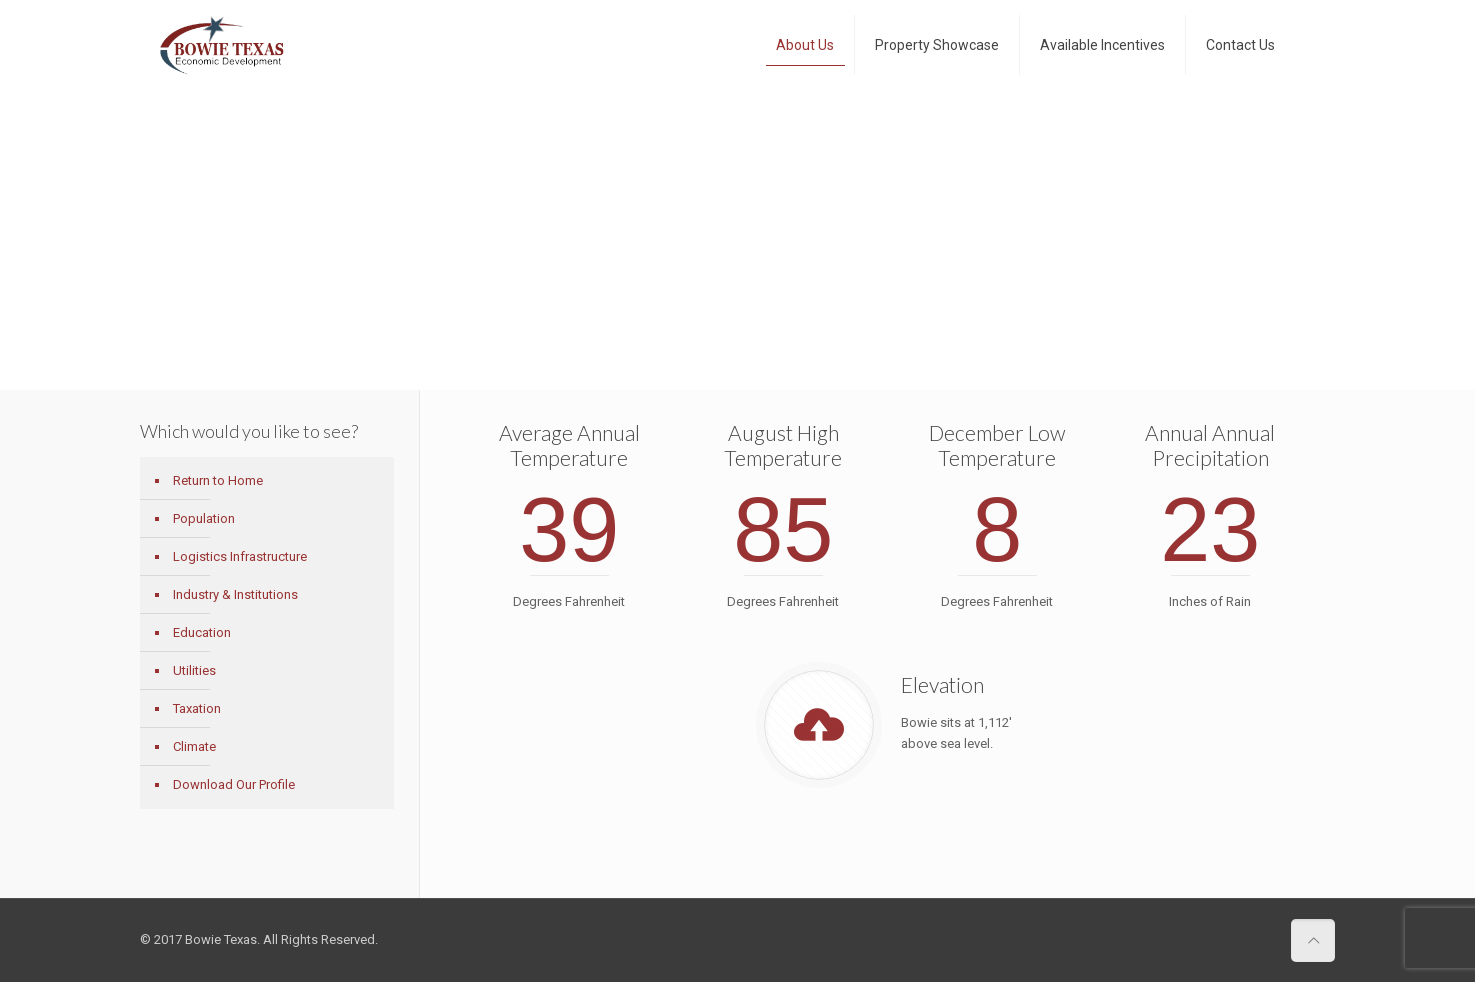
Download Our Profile (234, 784)
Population (204, 518)
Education (202, 632)
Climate (194, 746)
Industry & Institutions (235, 594)
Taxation (197, 708)
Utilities (194, 670)
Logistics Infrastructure (240, 556)
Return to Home (218, 480)
